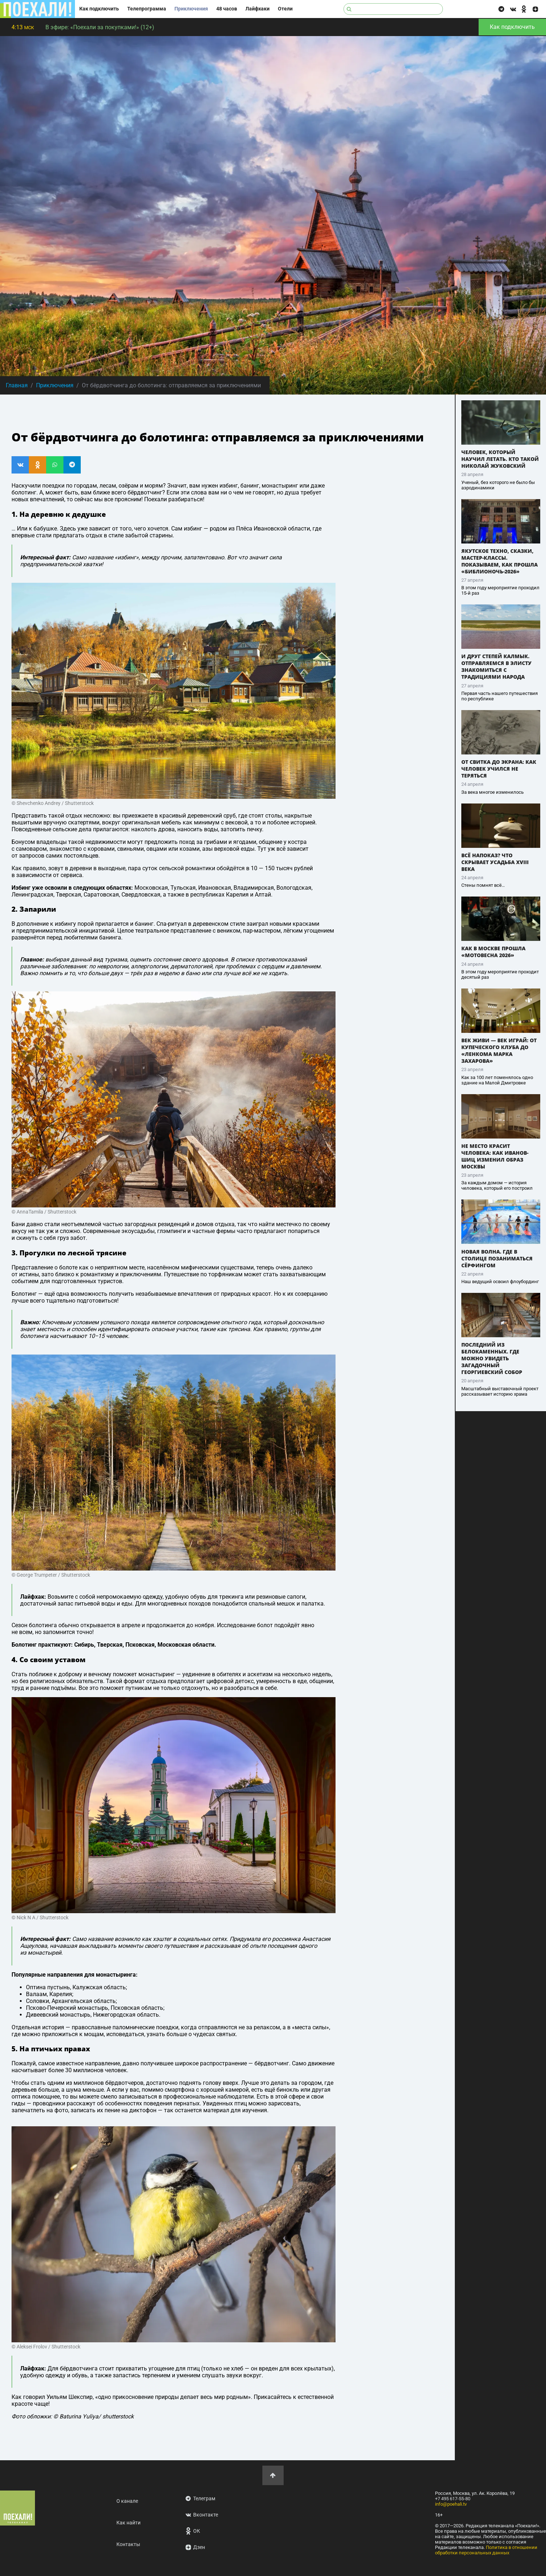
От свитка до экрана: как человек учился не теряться (498, 768)
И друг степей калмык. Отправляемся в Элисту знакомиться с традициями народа (496, 666)
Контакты (128, 2544)
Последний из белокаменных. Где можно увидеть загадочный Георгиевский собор (491, 1358)
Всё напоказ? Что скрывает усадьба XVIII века (495, 862)
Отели (285, 9)
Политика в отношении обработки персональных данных (486, 2550)
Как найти (128, 2523)
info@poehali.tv (451, 2504)
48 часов (226, 9)
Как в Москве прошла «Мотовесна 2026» (493, 952)
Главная (17, 385)
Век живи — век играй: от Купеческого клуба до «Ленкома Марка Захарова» (499, 1050)
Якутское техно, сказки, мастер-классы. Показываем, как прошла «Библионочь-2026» (499, 561)
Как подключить (99, 9)
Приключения (191, 9)
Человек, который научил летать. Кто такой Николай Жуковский (500, 459)
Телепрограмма (146, 9)
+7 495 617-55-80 (452, 2498)
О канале (127, 2501)
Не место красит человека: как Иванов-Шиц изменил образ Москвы (494, 1156)
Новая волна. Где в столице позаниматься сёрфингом (497, 1258)
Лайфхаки (257, 9)
